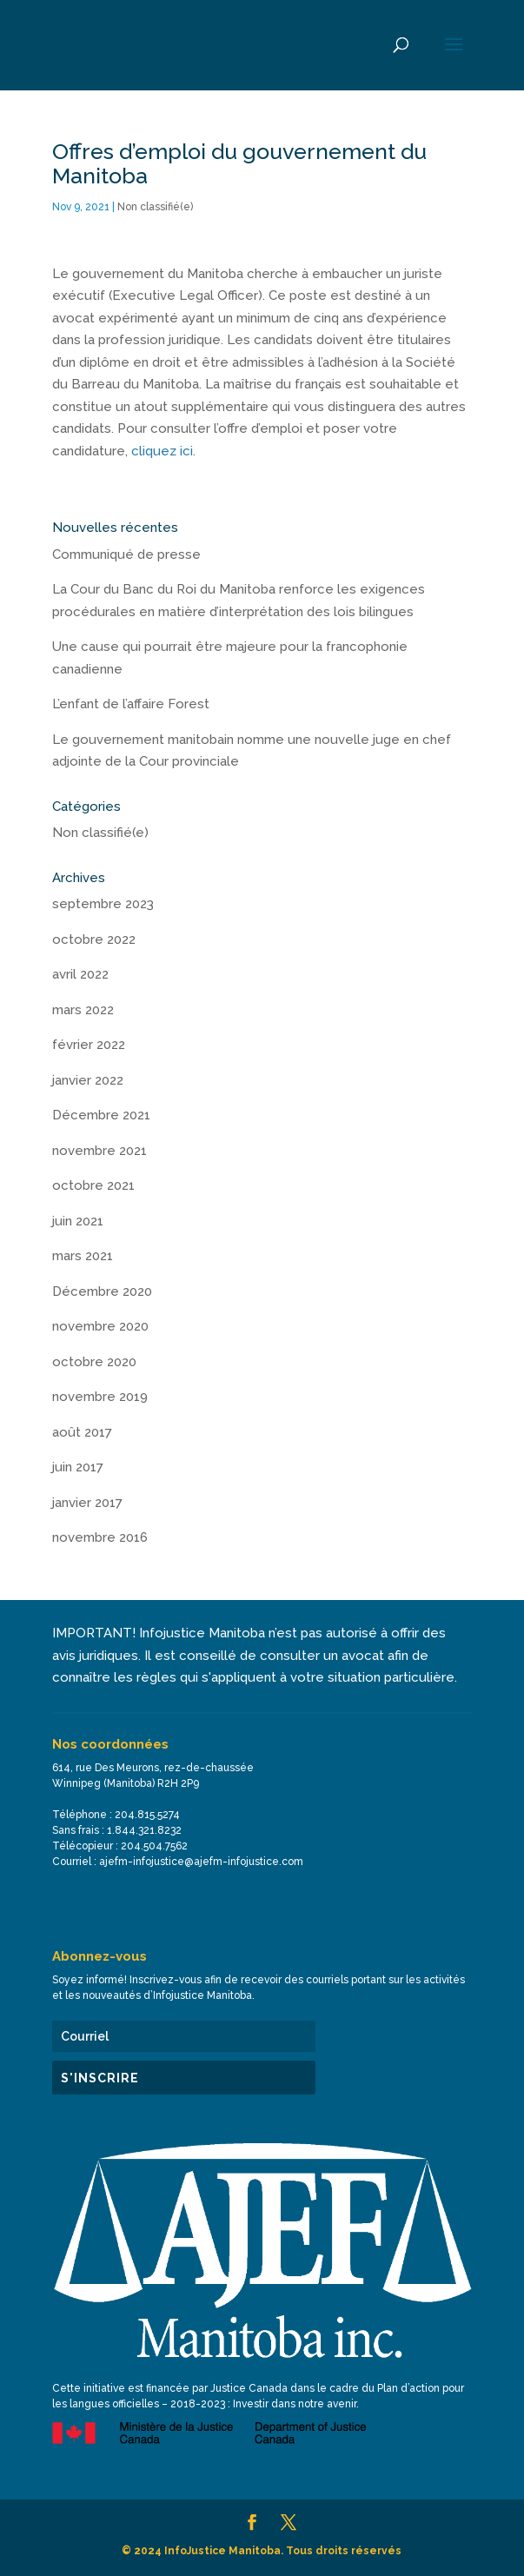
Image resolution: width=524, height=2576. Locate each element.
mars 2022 (83, 1010)
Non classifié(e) (155, 207)
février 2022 (88, 1044)
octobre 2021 (93, 1185)
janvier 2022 (87, 1080)
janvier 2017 (87, 1502)
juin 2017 (77, 1467)
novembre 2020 (100, 1326)
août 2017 (82, 1432)
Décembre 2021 (101, 1115)
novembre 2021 (99, 1151)
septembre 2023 (103, 904)
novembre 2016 (100, 1537)
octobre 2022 (94, 939)
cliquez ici (162, 451)
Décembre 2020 (102, 1291)
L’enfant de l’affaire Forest (130, 704)
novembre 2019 (100, 1396)
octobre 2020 (94, 1362)
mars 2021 (82, 1256)
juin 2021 (77, 1221)
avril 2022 (80, 974)
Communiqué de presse (126, 554)
